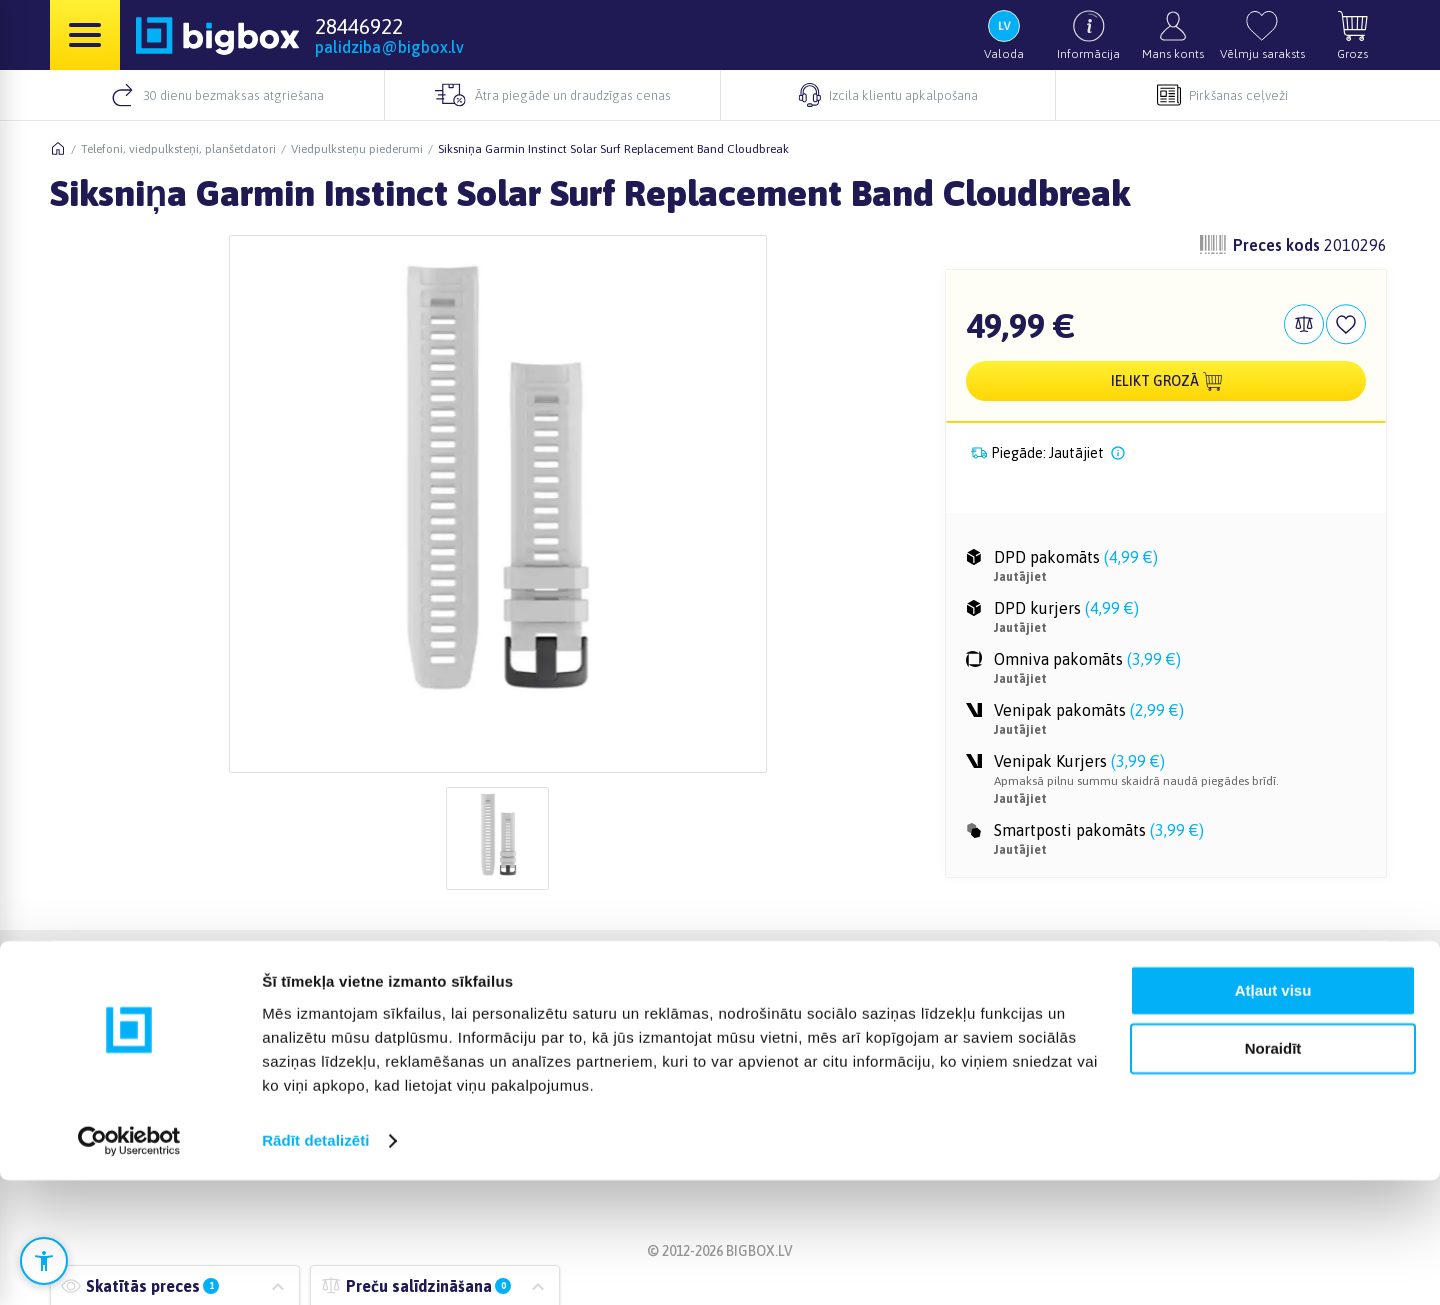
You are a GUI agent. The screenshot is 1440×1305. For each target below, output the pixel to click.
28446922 (359, 26)
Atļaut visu (1273, 1115)
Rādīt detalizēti (315, 1265)
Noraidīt (1273, 1173)
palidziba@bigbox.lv (389, 47)
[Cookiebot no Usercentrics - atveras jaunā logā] (129, 1266)
